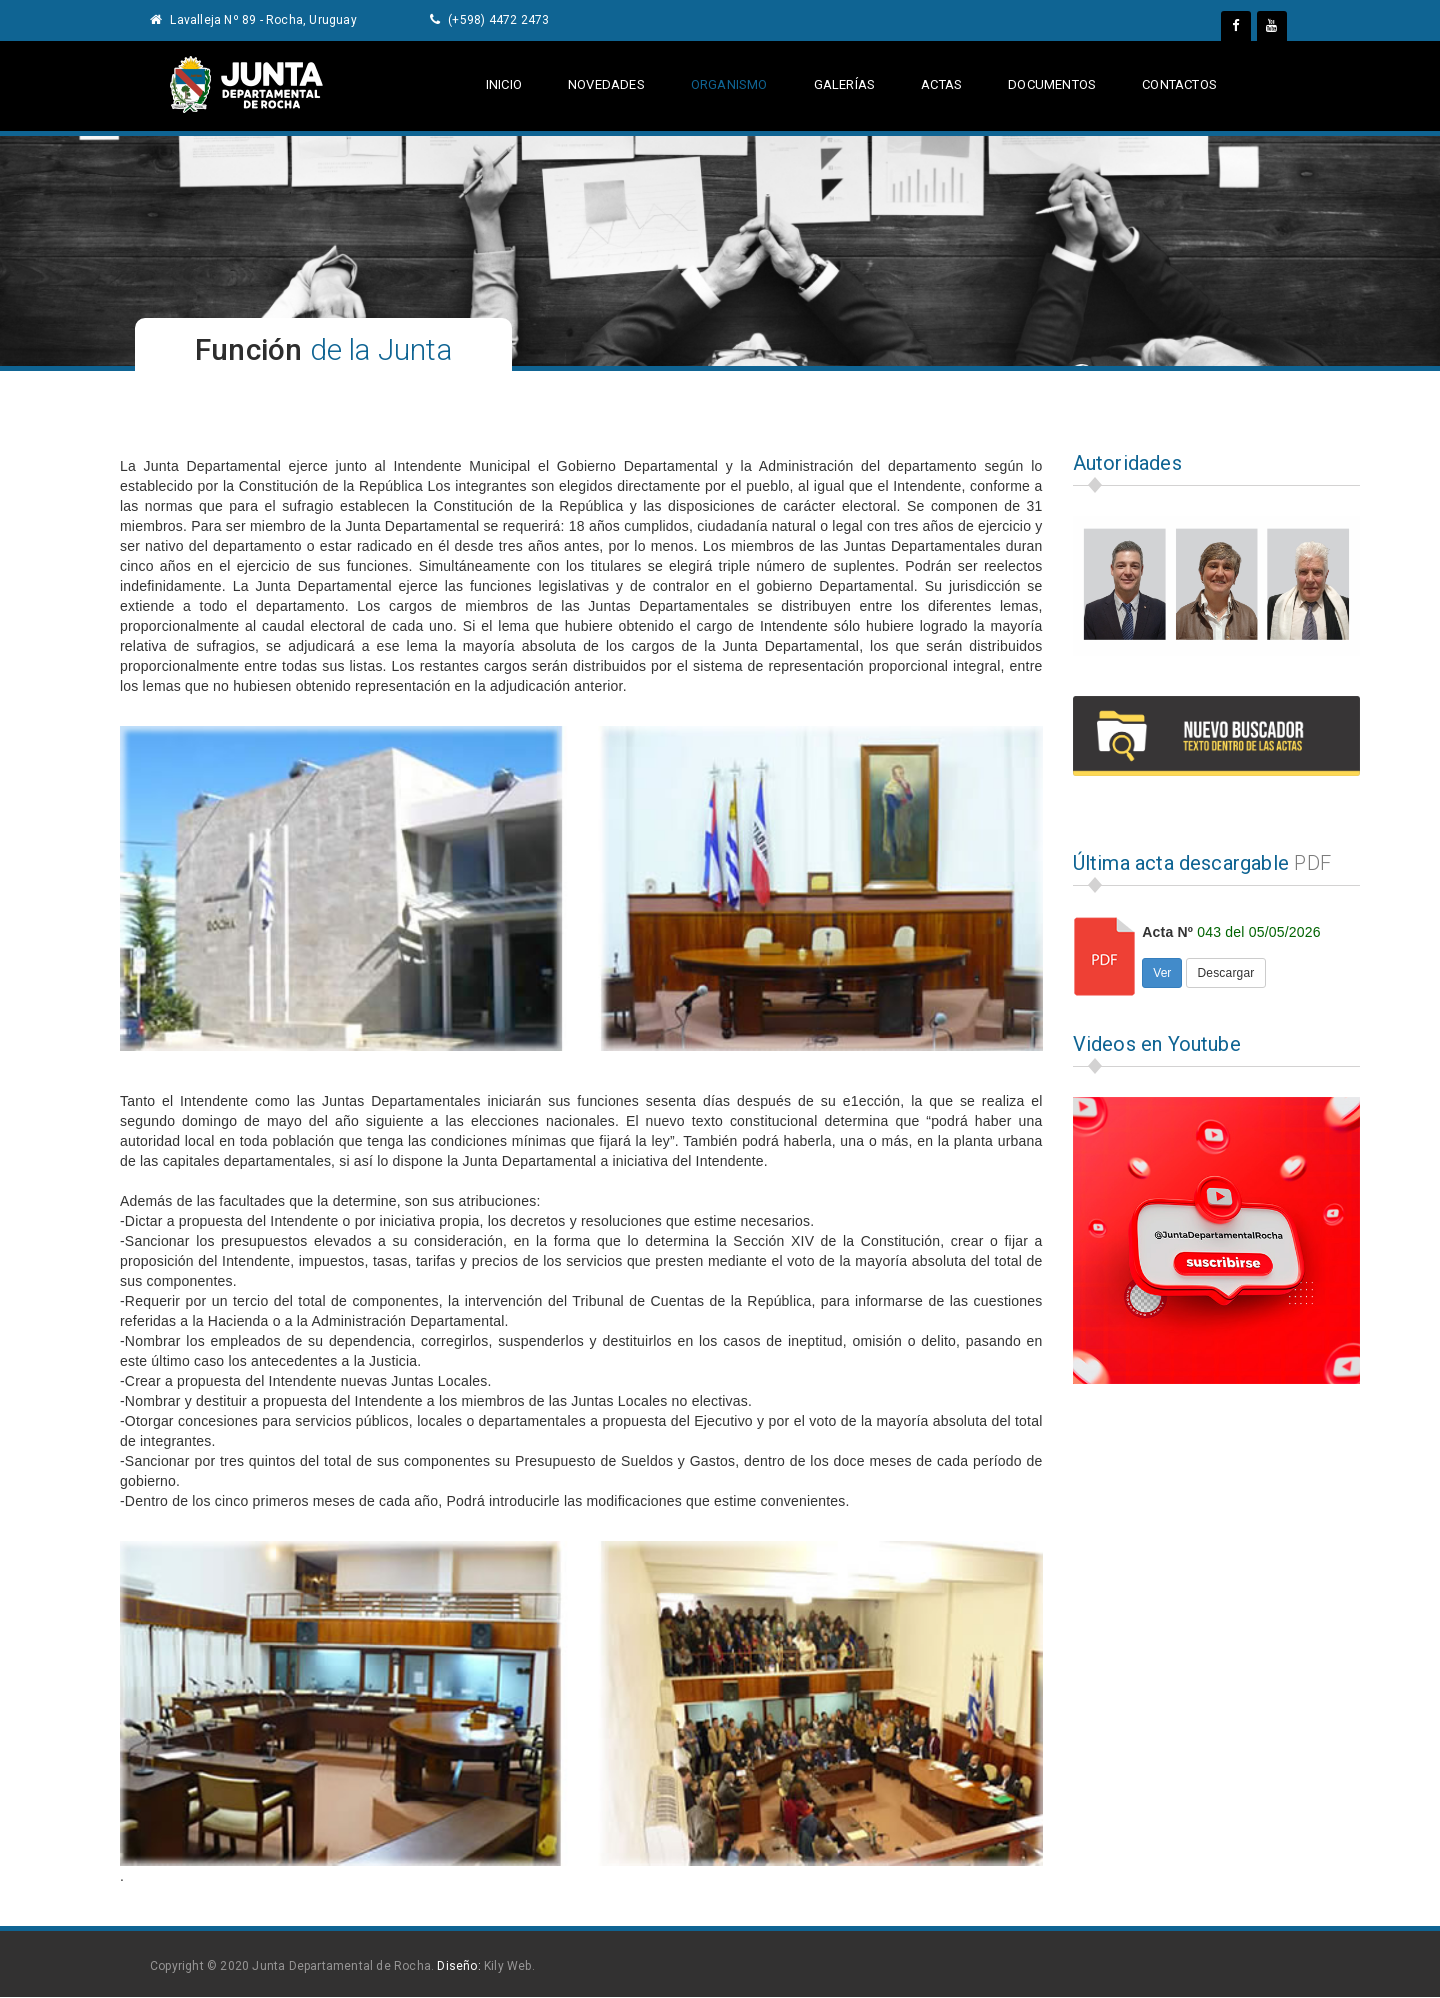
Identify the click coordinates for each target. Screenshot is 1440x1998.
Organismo (729, 84)
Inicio (504, 84)
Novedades (606, 84)
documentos (1051, 84)
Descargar (1225, 973)
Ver (1162, 973)
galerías (845, 84)
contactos (1179, 84)
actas (940, 84)
